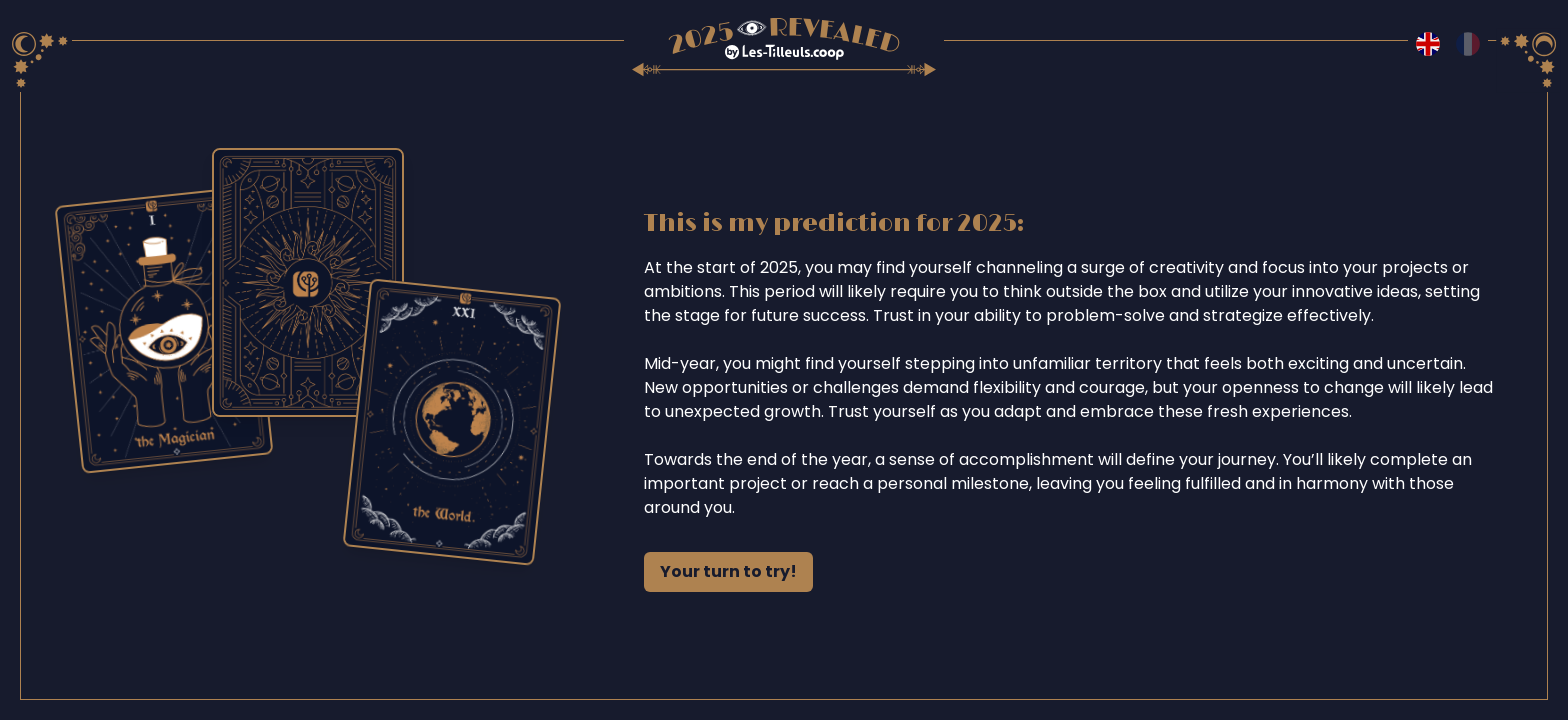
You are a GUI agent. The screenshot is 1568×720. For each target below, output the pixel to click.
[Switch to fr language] (1468, 44)
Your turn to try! (728, 571)
